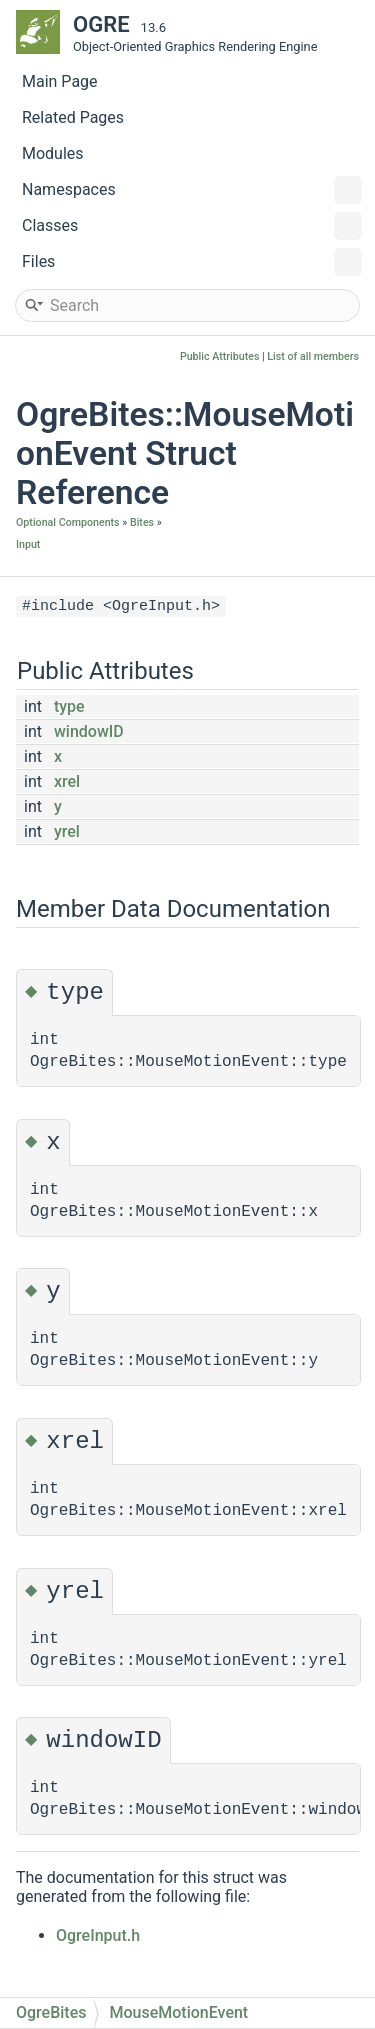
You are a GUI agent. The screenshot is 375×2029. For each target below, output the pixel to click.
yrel (67, 831)
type (69, 706)
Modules (53, 153)
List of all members (313, 356)
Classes (192, 226)
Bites (142, 522)
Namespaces (192, 190)
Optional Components (68, 522)
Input (28, 544)
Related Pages (73, 117)
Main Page (60, 81)
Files (192, 262)
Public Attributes (220, 356)
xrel (67, 781)
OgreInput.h (98, 1935)
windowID (89, 731)
